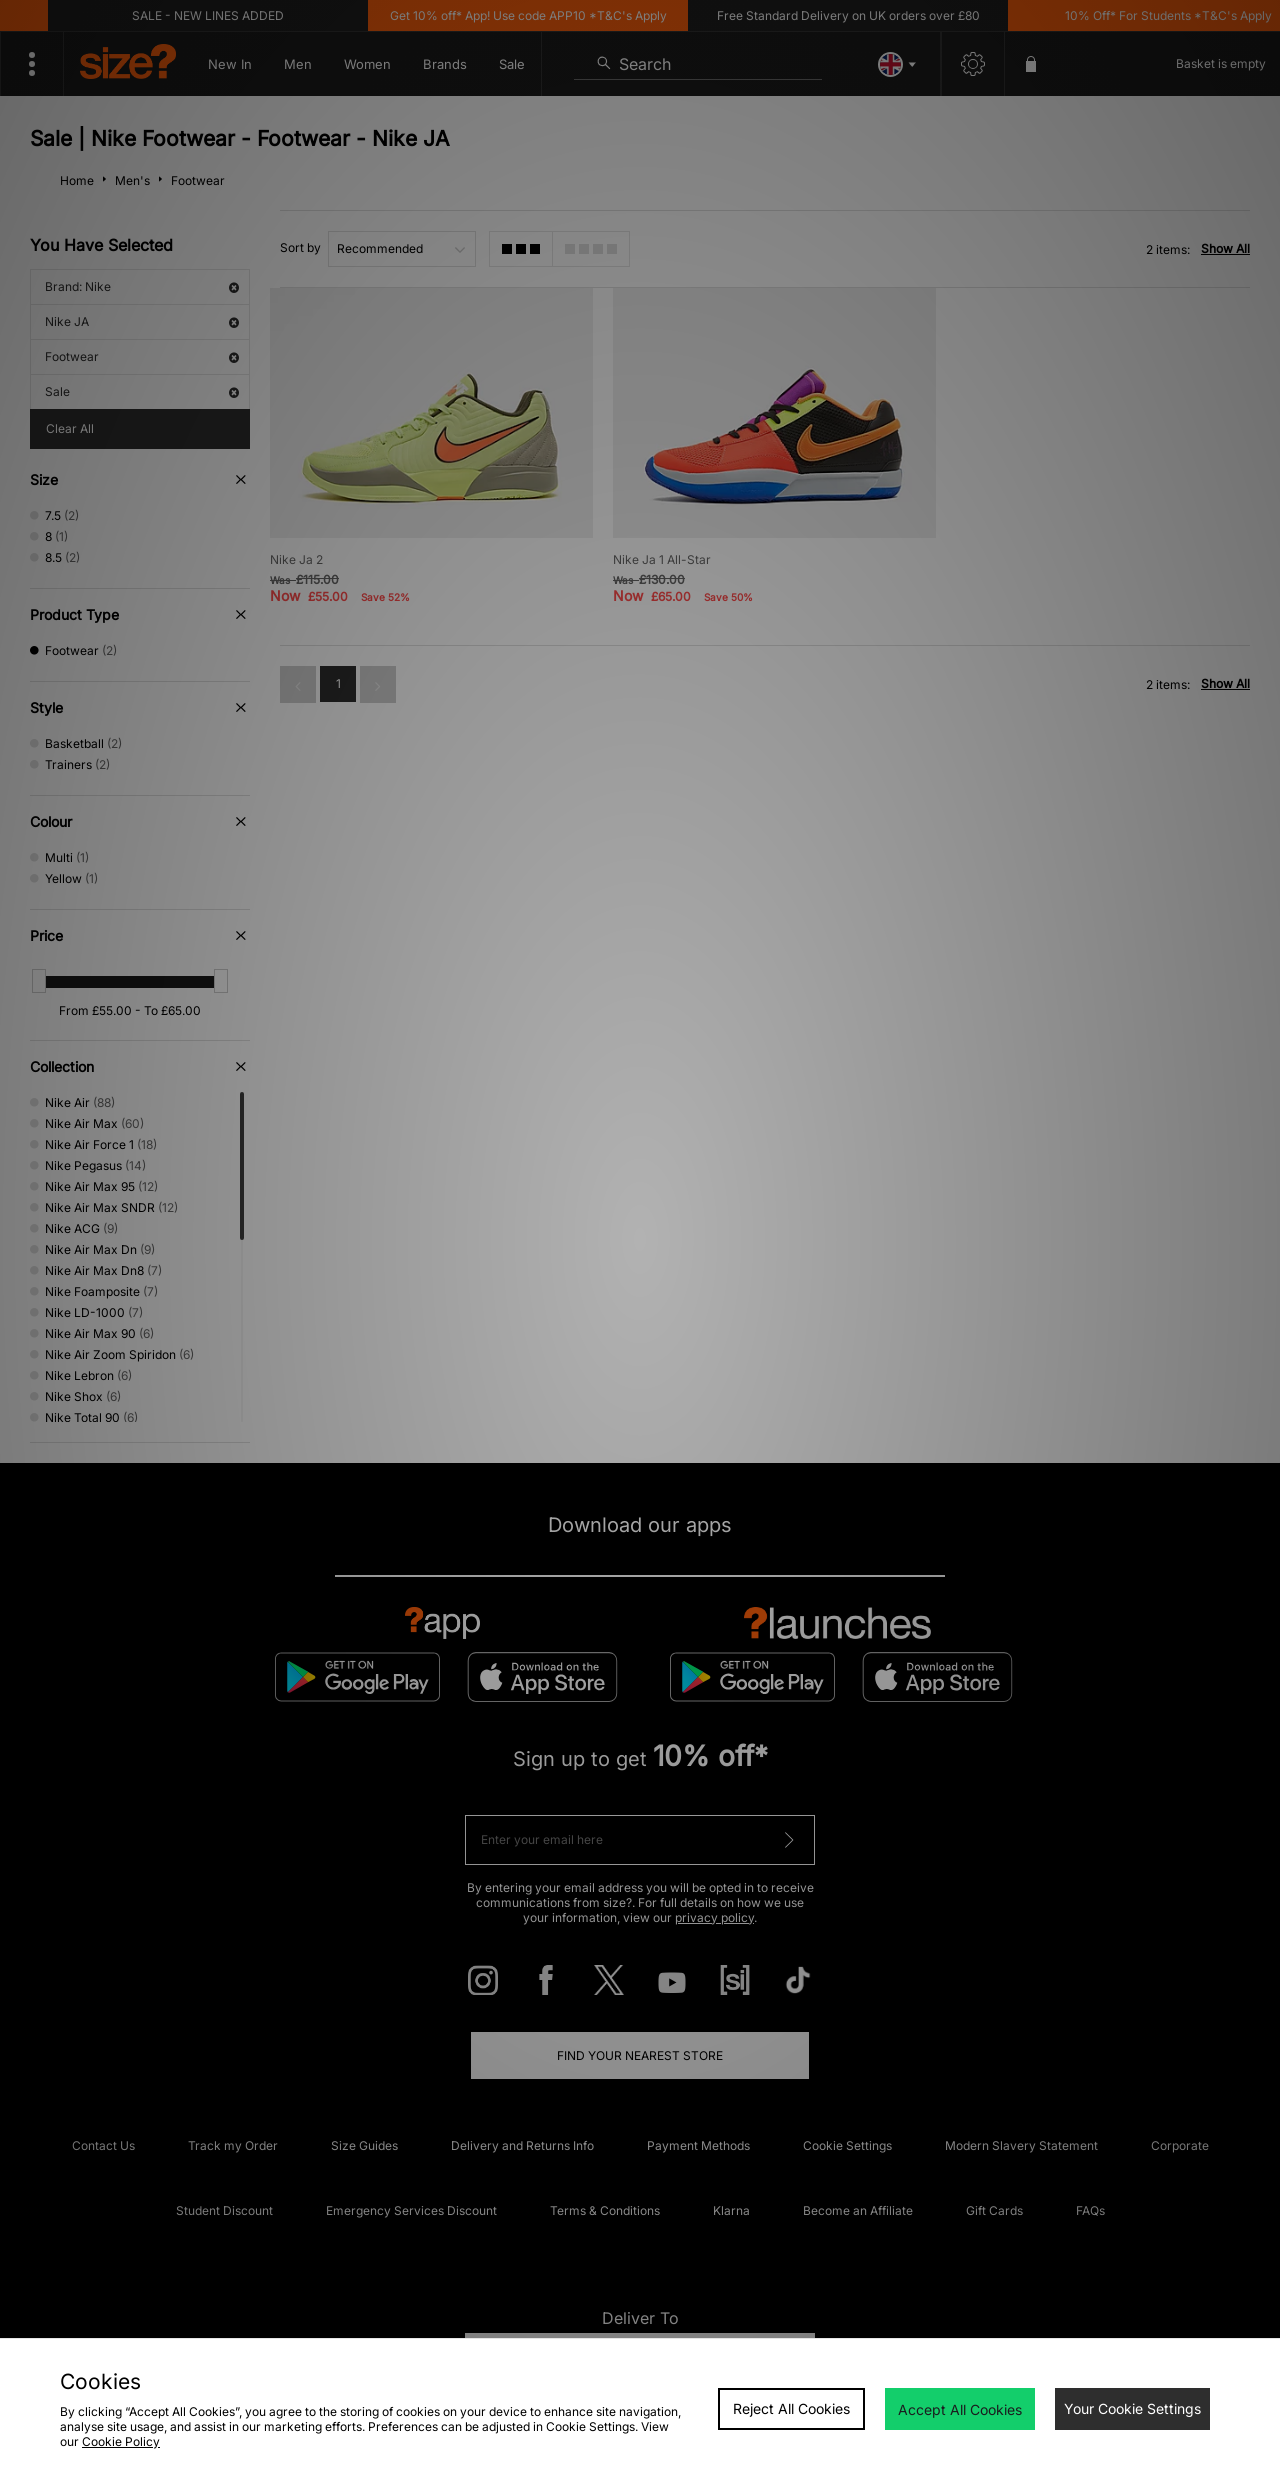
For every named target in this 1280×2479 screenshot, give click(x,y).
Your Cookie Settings (1132, 2408)
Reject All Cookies (791, 2408)
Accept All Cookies (960, 2409)
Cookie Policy (121, 2441)
